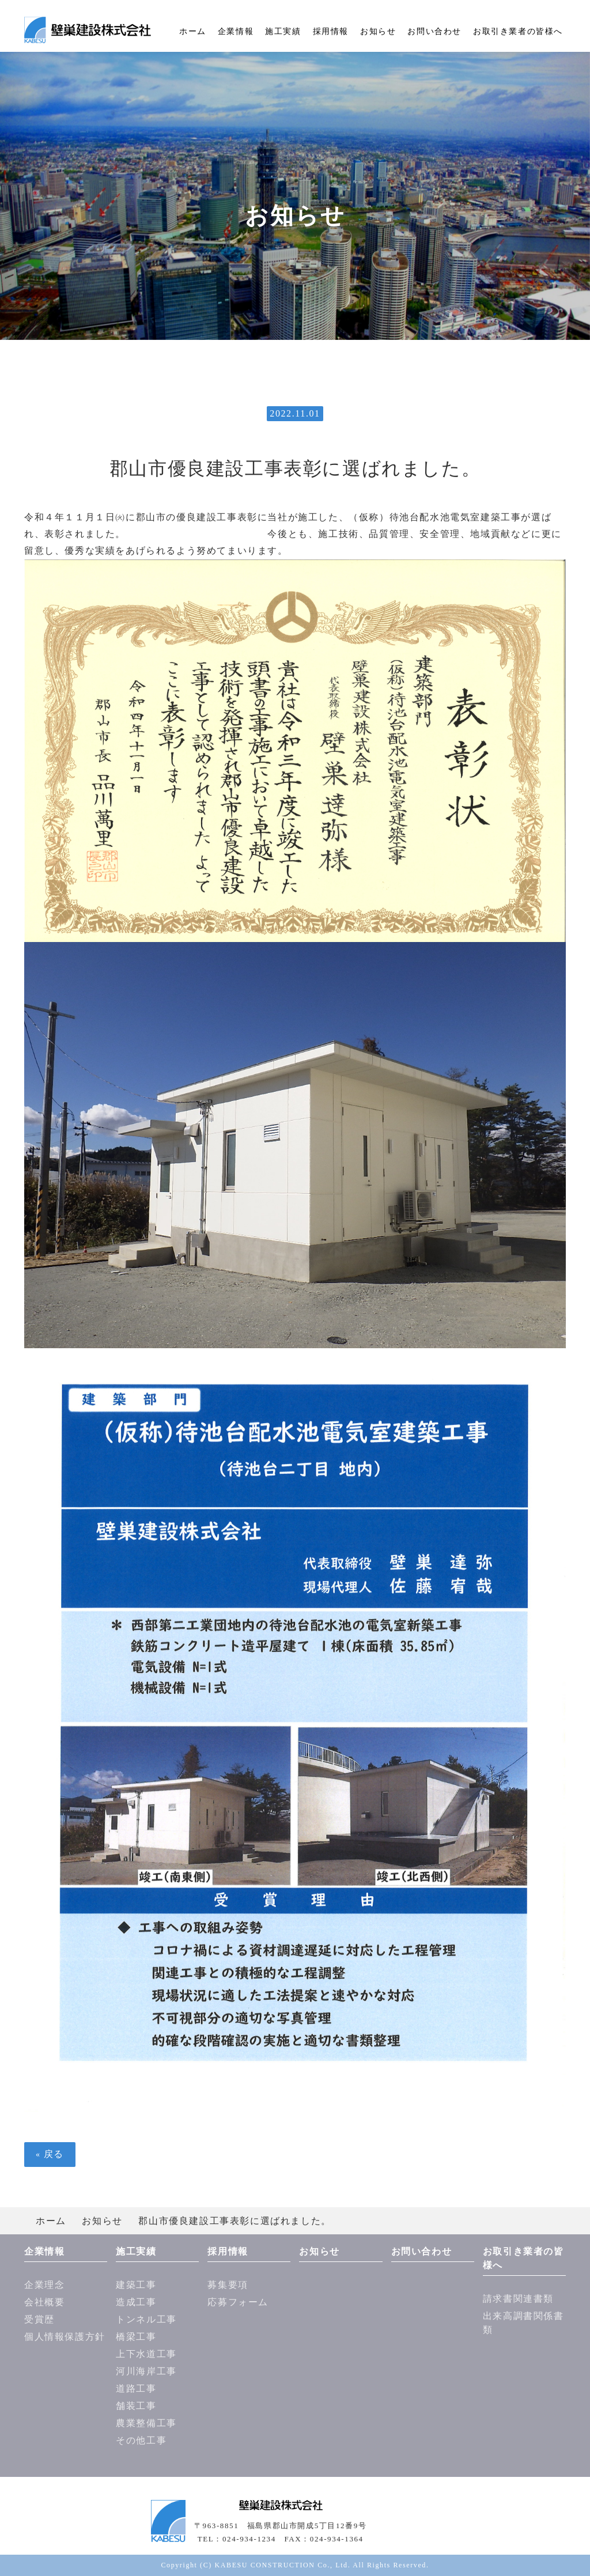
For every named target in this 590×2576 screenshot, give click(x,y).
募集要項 (227, 2285)
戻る (50, 2154)
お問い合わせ (434, 31)
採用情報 (331, 31)
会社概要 (44, 2302)
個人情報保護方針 (64, 2337)
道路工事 (136, 2388)
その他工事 (141, 2440)
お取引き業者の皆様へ (518, 31)
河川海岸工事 (146, 2371)
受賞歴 (39, 2319)
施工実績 (283, 31)
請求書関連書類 (518, 2298)
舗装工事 (136, 2406)
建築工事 (136, 2285)
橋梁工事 (136, 2337)
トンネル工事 (146, 2319)
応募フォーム (237, 2302)
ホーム (192, 31)
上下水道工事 (146, 2354)
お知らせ (378, 31)
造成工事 (136, 2302)
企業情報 (236, 31)
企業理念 (44, 2285)
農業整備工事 (146, 2423)
